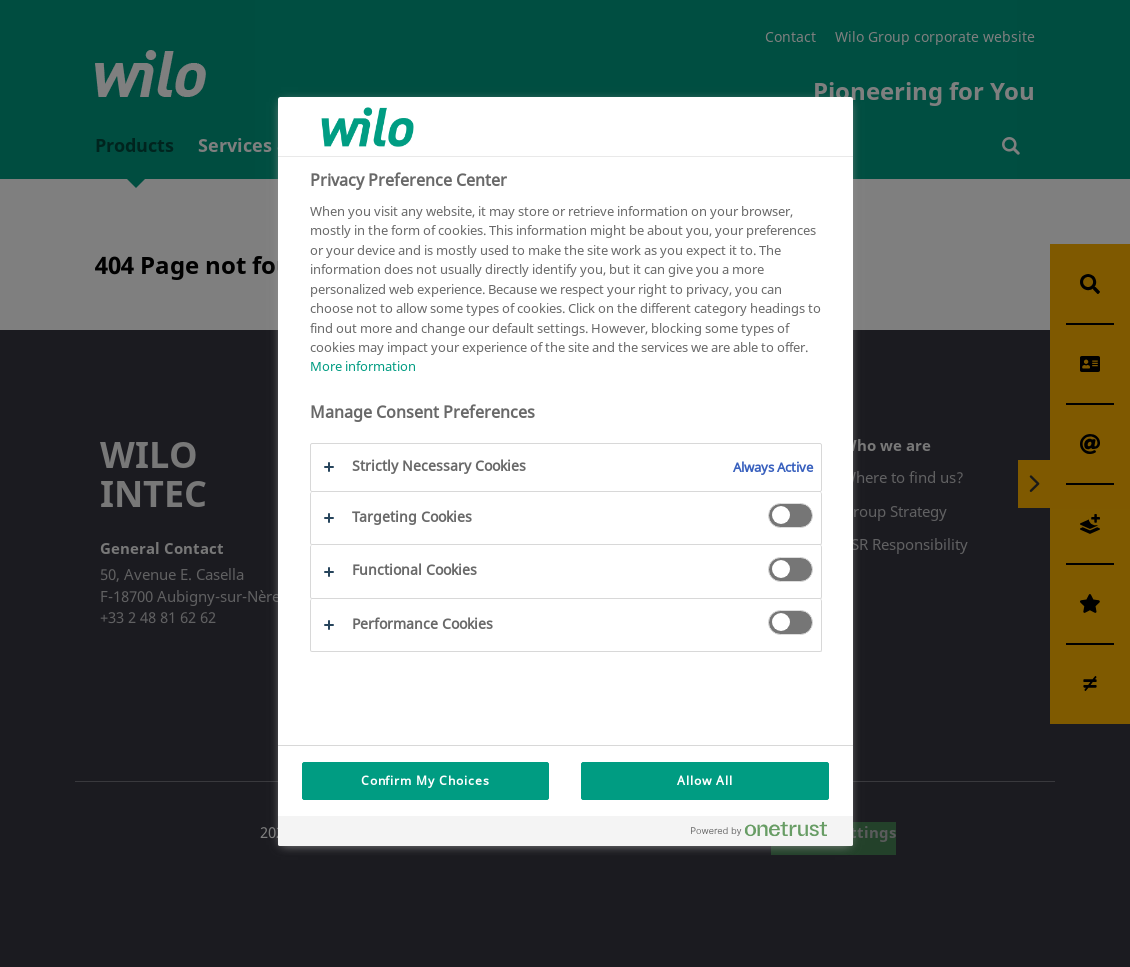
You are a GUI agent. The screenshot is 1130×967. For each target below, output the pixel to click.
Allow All (705, 780)
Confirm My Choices (425, 780)
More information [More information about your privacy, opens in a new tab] (363, 366)
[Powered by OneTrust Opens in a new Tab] (767, 833)
